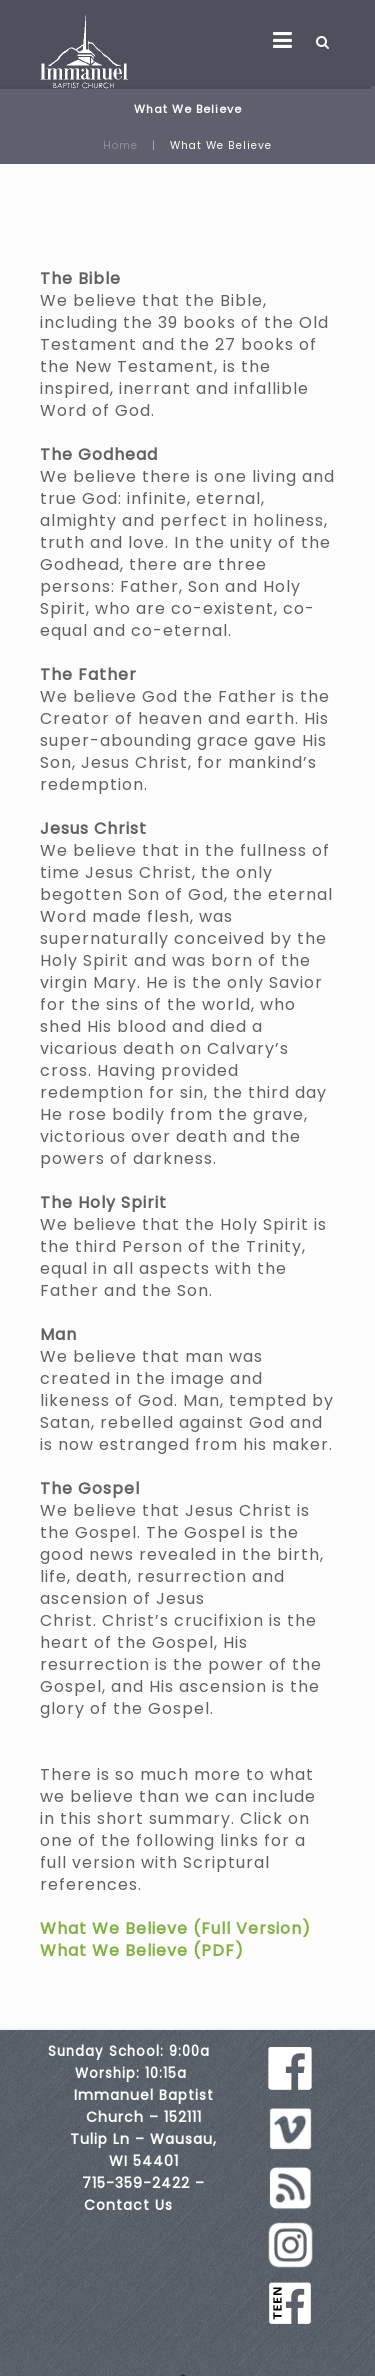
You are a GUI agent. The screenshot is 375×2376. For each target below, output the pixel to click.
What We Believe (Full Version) (175, 1928)
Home (120, 145)
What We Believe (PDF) (142, 1950)
